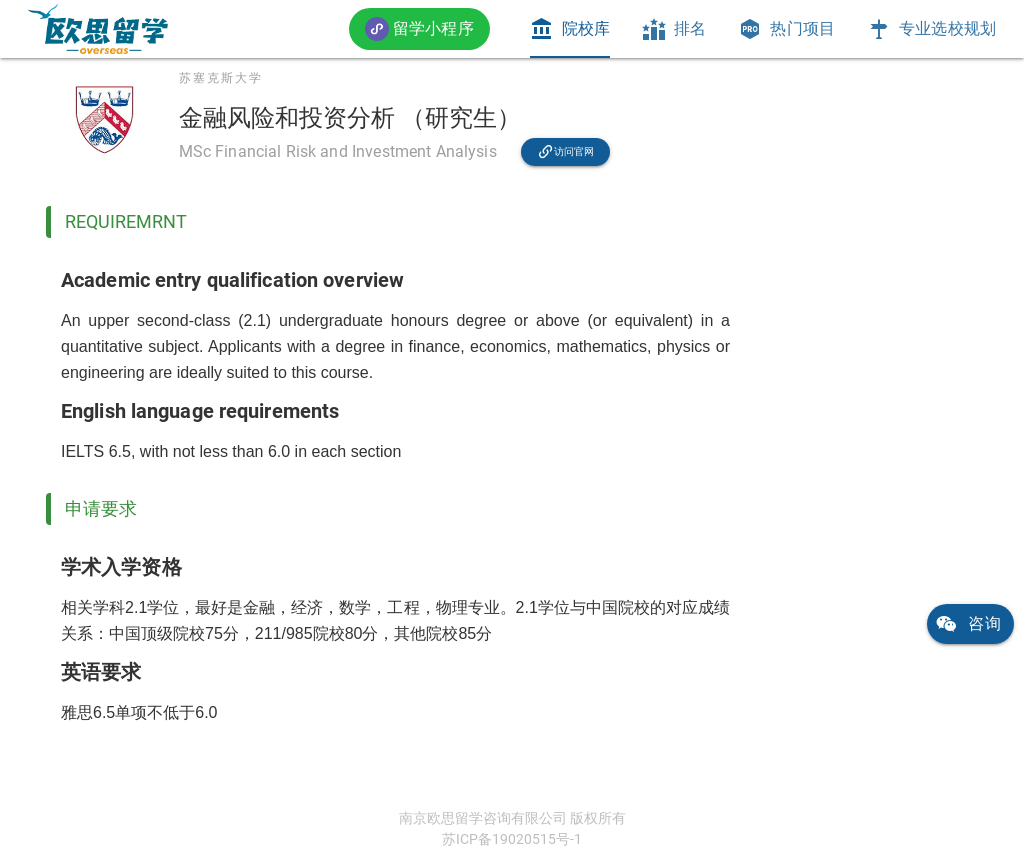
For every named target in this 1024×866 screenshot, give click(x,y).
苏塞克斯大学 (221, 78)
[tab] (570, 29)
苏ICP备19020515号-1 (512, 839)
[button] (419, 28)
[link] (98, 29)
